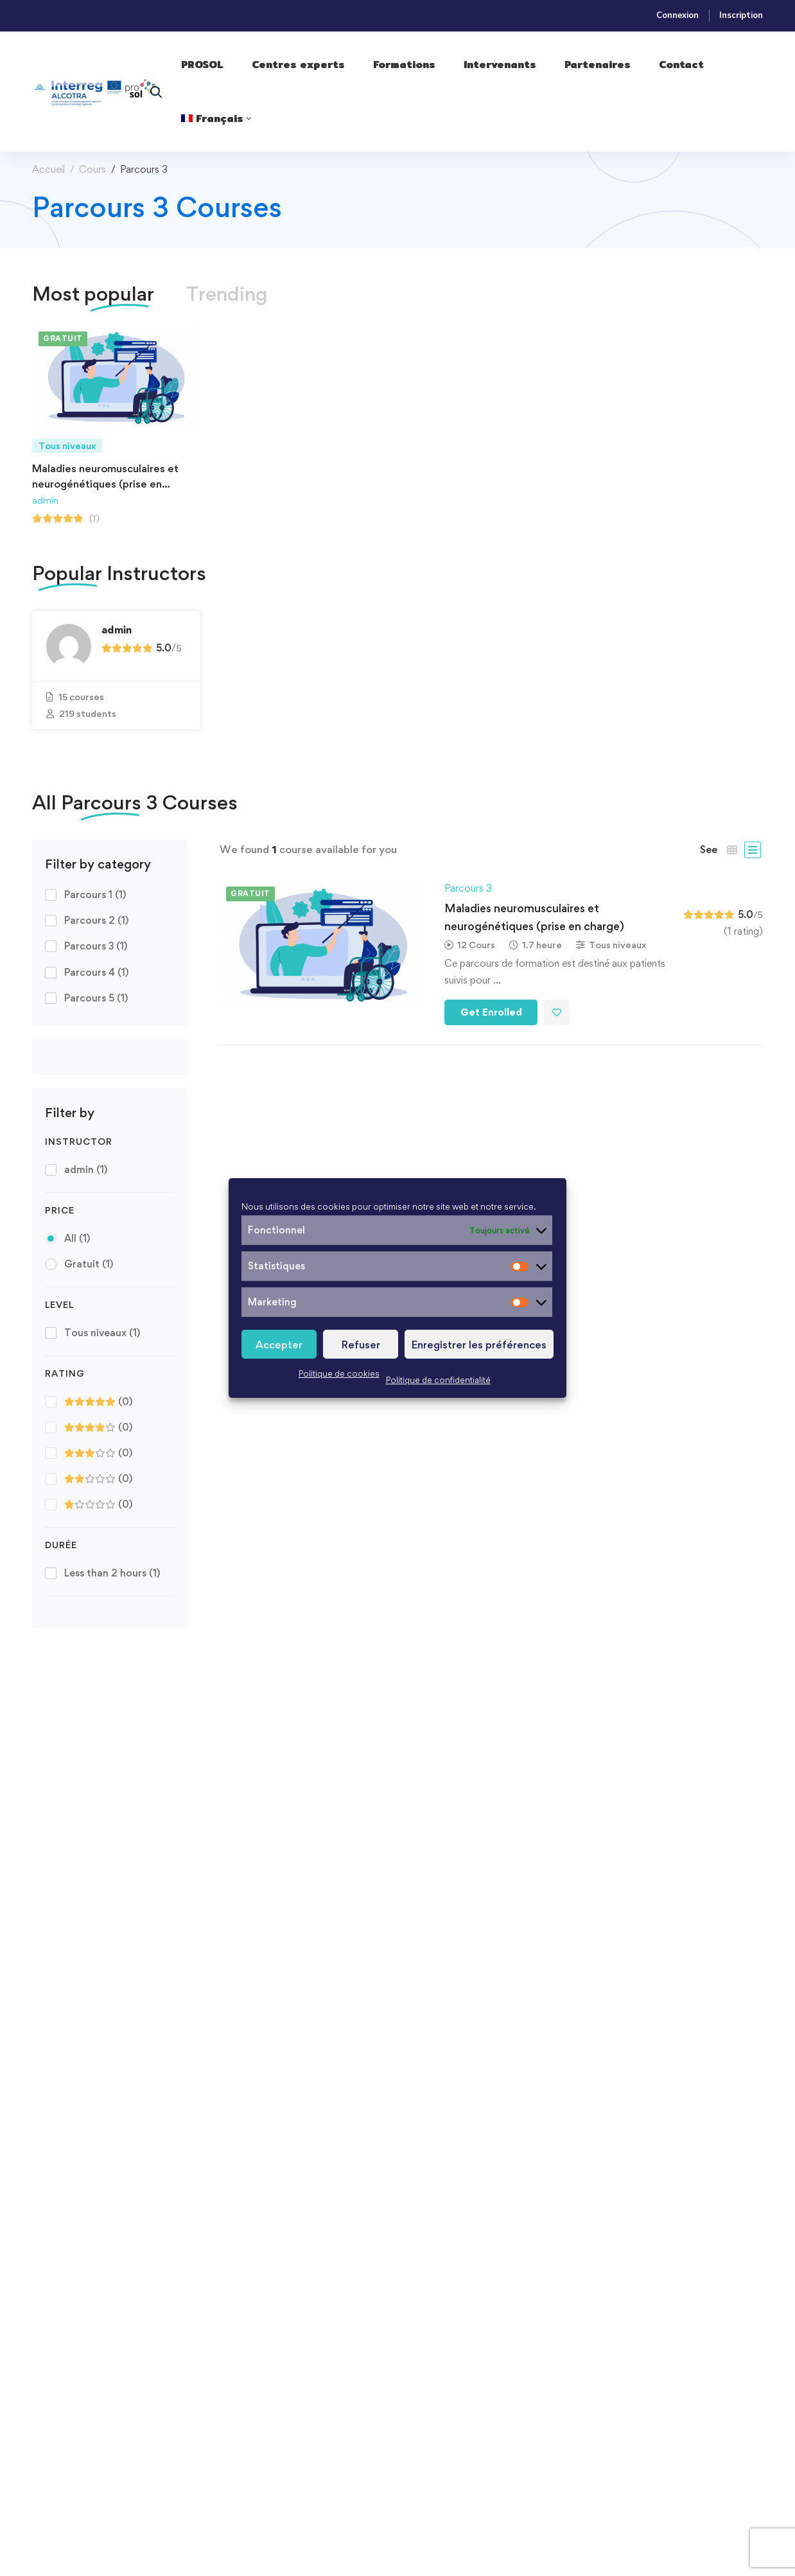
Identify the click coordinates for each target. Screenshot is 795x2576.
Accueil (48, 169)
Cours (92, 169)
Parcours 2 (96, 920)
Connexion (677, 15)
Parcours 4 (96, 972)
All (77, 1238)
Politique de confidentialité (438, 1380)
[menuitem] (216, 119)
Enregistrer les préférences (479, 1344)
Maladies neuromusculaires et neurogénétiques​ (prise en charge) (105, 484)
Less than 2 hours (112, 1573)
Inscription (741, 15)
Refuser (361, 1344)
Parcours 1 (95, 894)
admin (45, 500)
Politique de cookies (339, 1373)
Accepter (279, 1344)
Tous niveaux (102, 1333)
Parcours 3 (95, 946)
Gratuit (88, 1264)
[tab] (93, 293)
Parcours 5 (96, 998)
